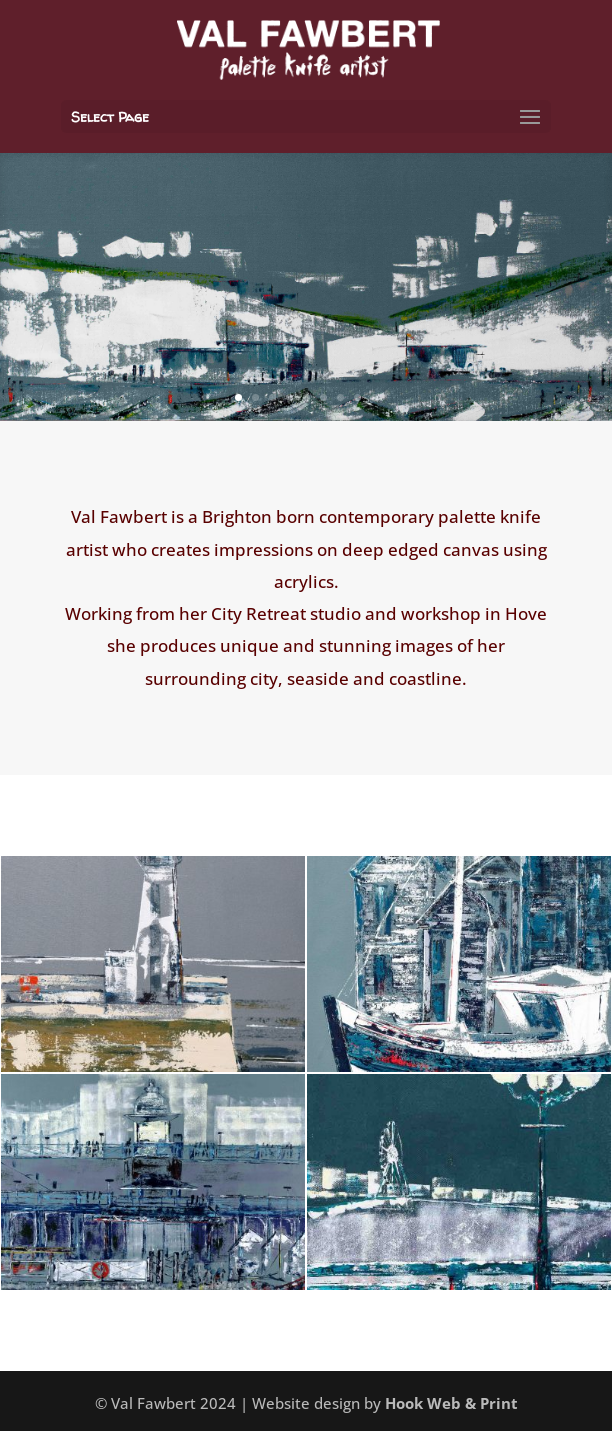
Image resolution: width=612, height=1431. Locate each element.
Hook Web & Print (451, 1403)
